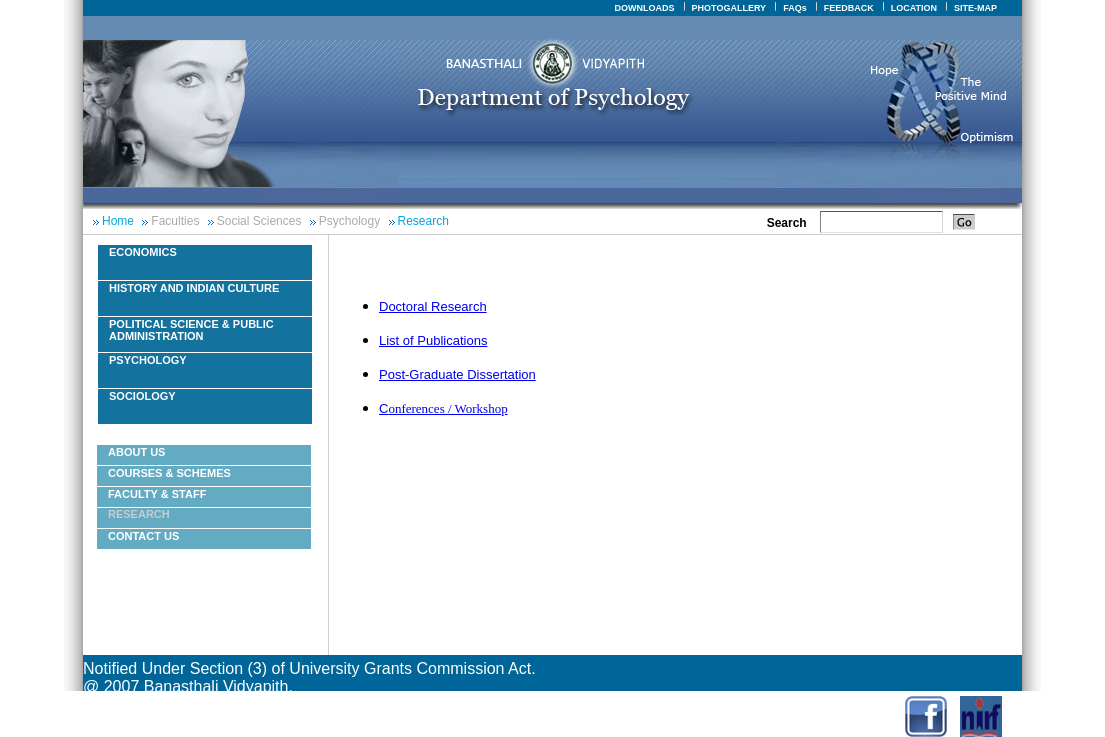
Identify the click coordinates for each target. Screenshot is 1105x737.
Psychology (349, 221)
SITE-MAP (975, 8)
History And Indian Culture (194, 288)
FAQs (795, 8)
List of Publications (433, 340)
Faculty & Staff (157, 494)
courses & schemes (169, 473)
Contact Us (143, 536)
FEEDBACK (849, 8)
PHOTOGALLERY (729, 8)
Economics (143, 252)
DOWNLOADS (645, 8)
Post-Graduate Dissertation (457, 374)
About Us (136, 452)
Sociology (142, 396)
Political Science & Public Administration (191, 330)
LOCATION (914, 8)
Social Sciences (259, 221)
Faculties (175, 221)
